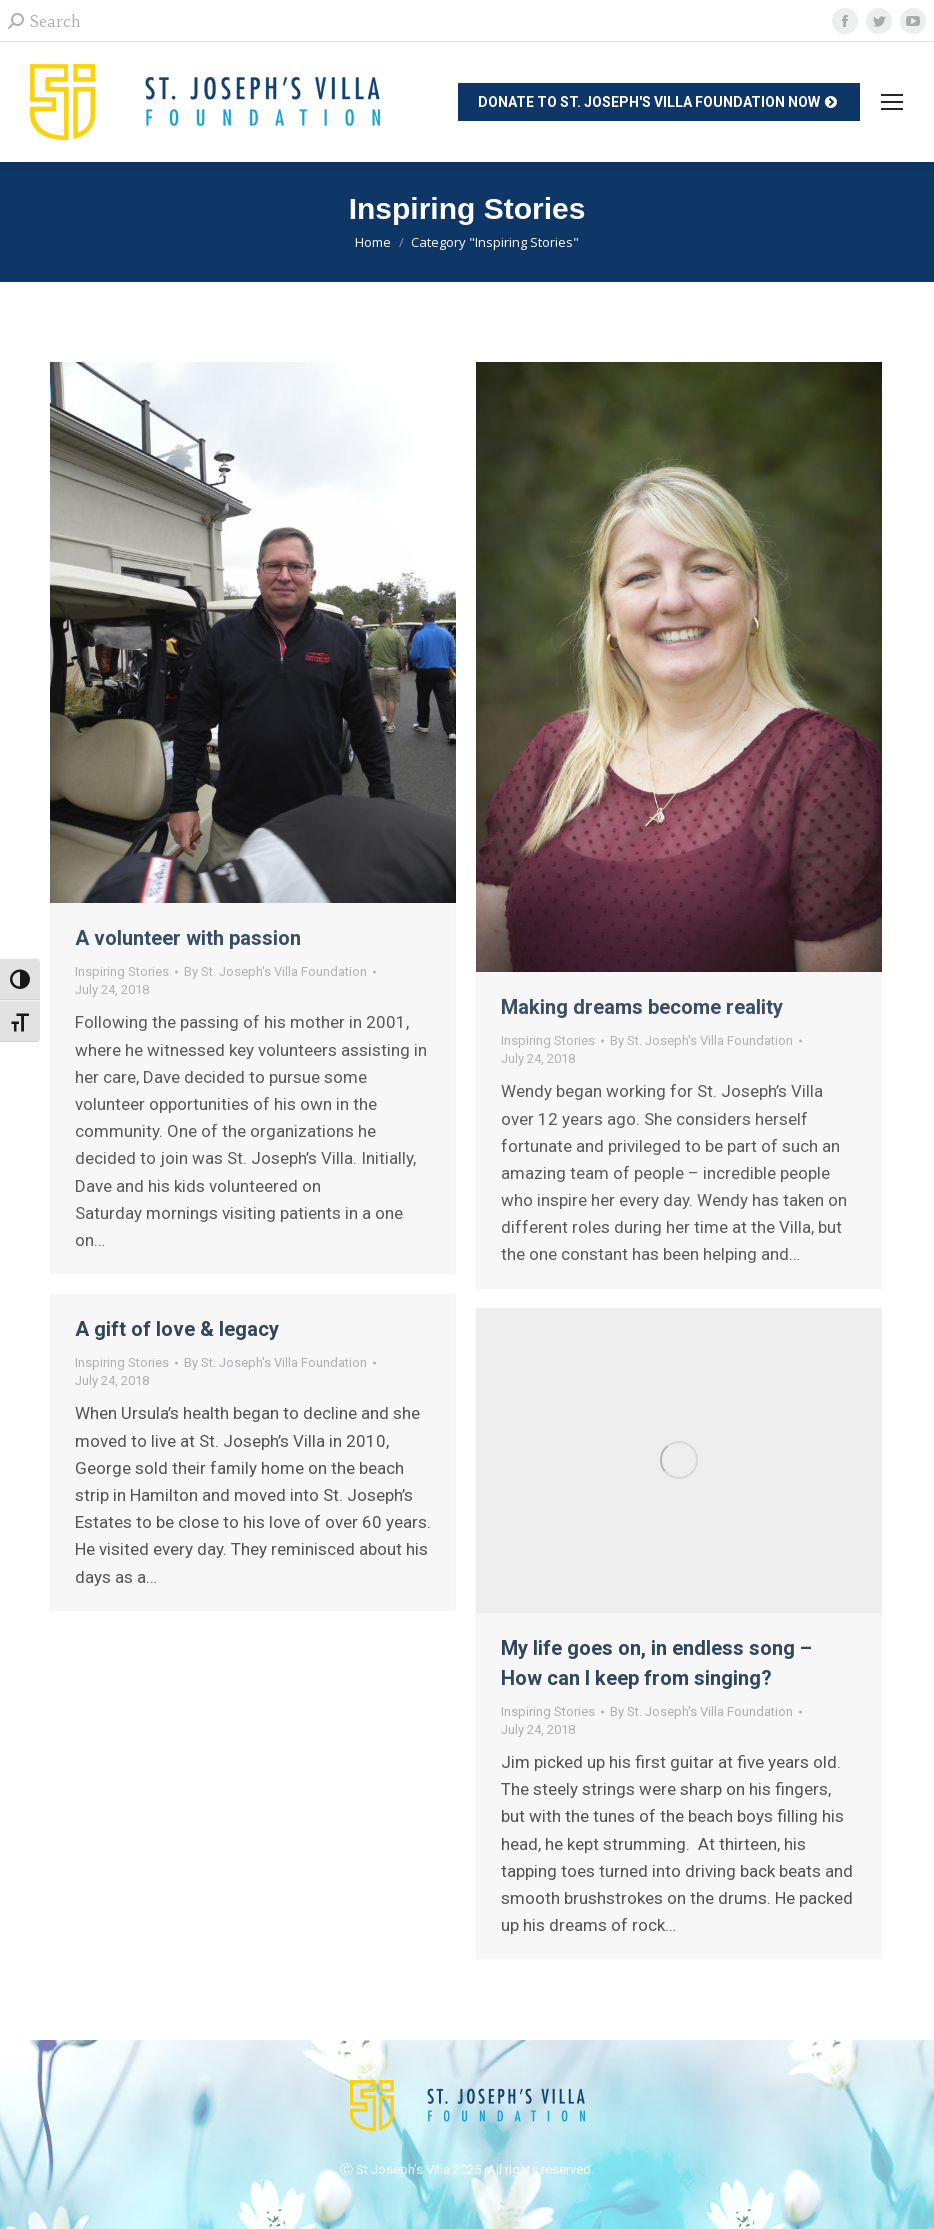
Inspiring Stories (122, 971)
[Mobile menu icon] (892, 102)
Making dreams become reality (642, 1007)
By (275, 971)
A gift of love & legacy (177, 1329)
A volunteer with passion (188, 938)
